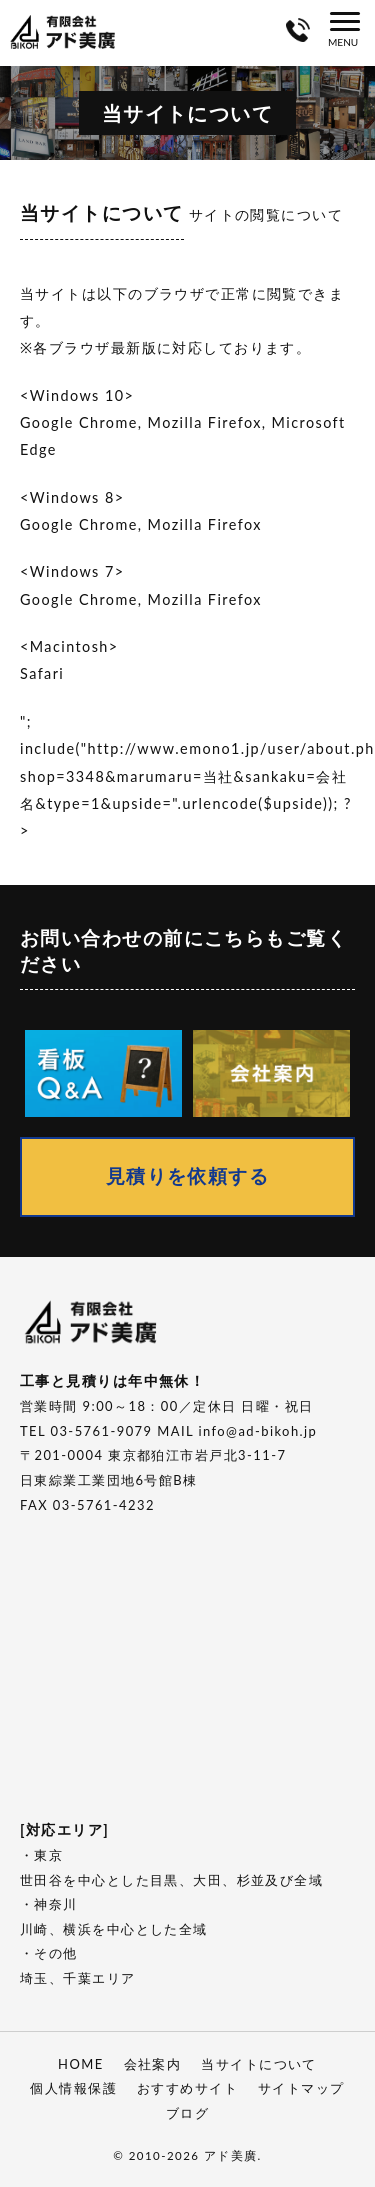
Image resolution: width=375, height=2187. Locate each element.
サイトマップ (301, 2088)
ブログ (187, 2113)
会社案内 (153, 2064)
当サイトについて (259, 2064)
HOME (81, 2064)
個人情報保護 (73, 2088)
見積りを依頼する (188, 1176)
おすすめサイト (187, 2088)
